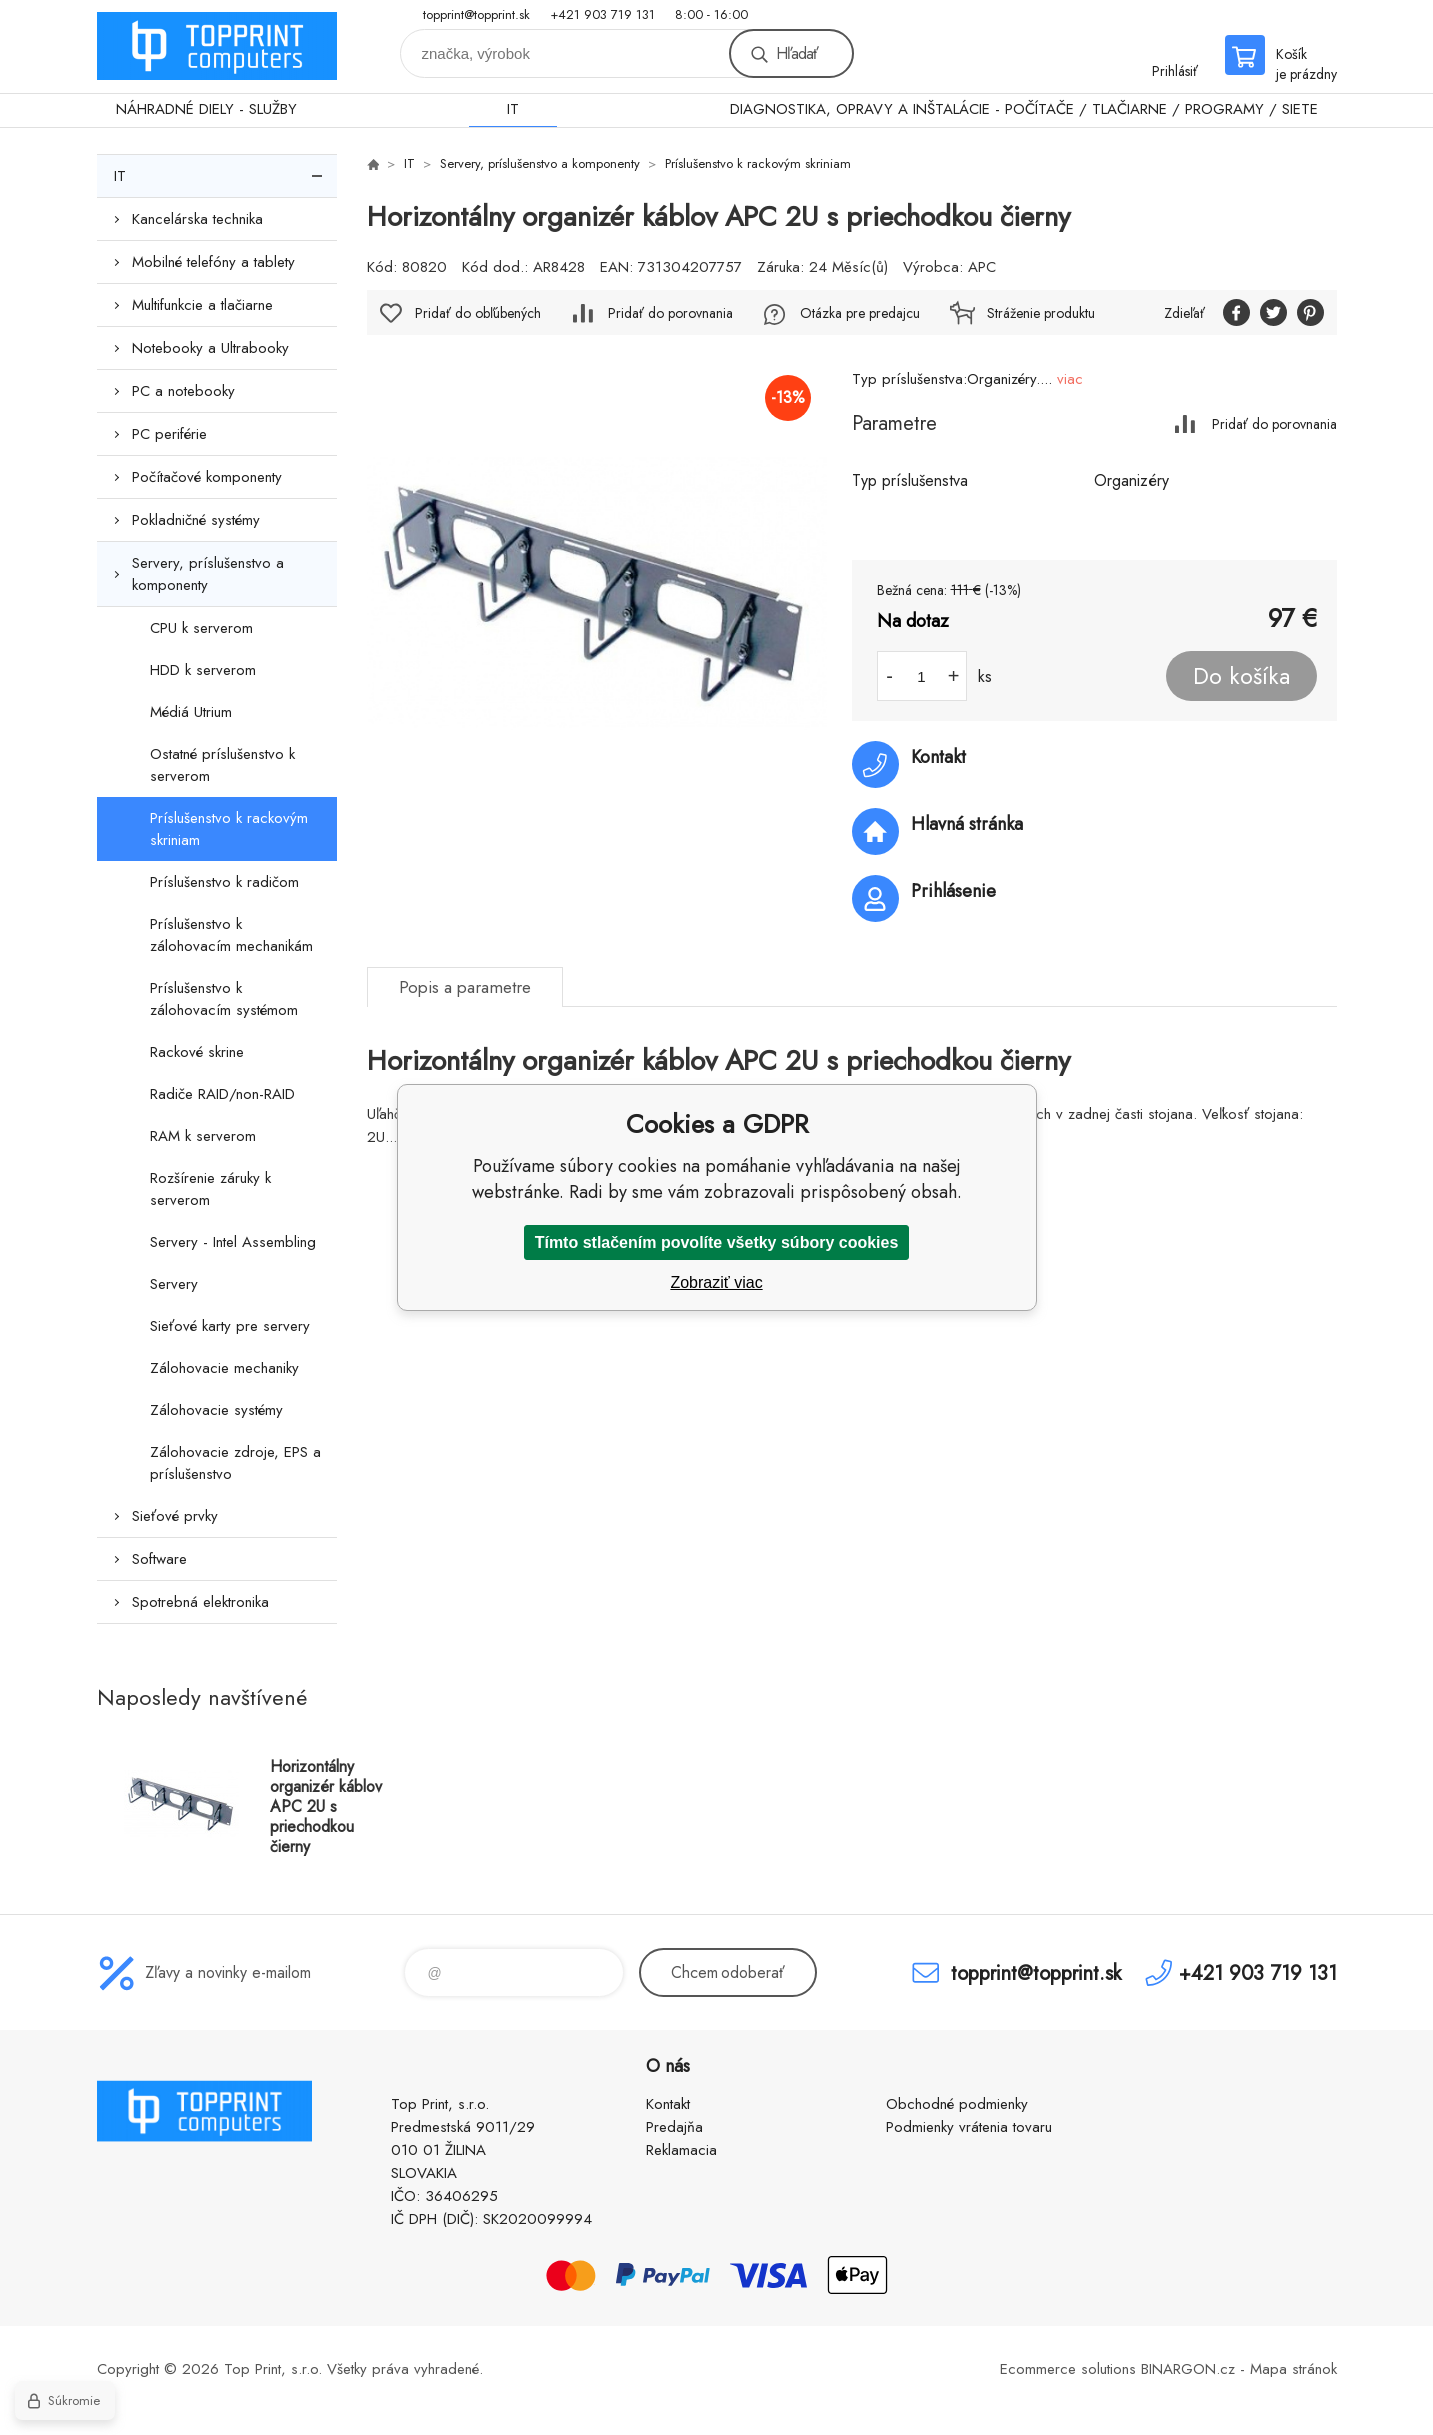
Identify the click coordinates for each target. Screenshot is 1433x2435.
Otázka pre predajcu (860, 313)
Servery (174, 1284)
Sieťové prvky (175, 1516)
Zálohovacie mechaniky (224, 1368)
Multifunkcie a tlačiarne (202, 305)
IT (513, 109)
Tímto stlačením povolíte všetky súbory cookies (717, 1242)
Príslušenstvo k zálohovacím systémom (224, 999)
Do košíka (1241, 676)
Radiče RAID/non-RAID (222, 1094)
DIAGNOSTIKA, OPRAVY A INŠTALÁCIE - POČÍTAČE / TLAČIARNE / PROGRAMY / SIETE (1024, 109)
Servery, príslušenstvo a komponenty (208, 574)
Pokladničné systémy (196, 520)
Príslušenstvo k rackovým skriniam (229, 829)
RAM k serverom (203, 1136)
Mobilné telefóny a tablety (213, 262)
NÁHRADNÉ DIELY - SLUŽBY (206, 109)
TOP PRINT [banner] (217, 46)
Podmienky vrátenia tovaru (969, 2127)
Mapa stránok (1293, 2369)
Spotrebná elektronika (200, 1602)
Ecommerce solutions (1068, 2369)
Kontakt (668, 2104)
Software (159, 1559)
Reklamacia (681, 2150)
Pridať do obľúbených (478, 313)
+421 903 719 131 (602, 14)
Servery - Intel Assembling (233, 1242)
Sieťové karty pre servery (230, 1326)
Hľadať (797, 53)
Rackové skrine (197, 1052)
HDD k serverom (203, 670)
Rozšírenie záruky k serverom (210, 1189)
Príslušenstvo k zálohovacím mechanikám (231, 935)
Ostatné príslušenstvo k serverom (222, 765)
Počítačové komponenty (207, 477)
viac (1070, 379)
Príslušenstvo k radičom (224, 882)
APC (982, 267)
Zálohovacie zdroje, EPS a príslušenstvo (235, 1463)
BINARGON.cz (1188, 2369)
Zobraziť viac (716, 1282)
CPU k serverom (201, 628)
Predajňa (674, 2127)
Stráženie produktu (1041, 313)
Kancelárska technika (197, 219)
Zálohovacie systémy (216, 1410)
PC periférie (169, 434)
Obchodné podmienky (957, 2104)
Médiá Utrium (191, 712)
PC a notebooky (183, 391)
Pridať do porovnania (1274, 423)
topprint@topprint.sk (476, 14)
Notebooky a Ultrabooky (210, 348)
